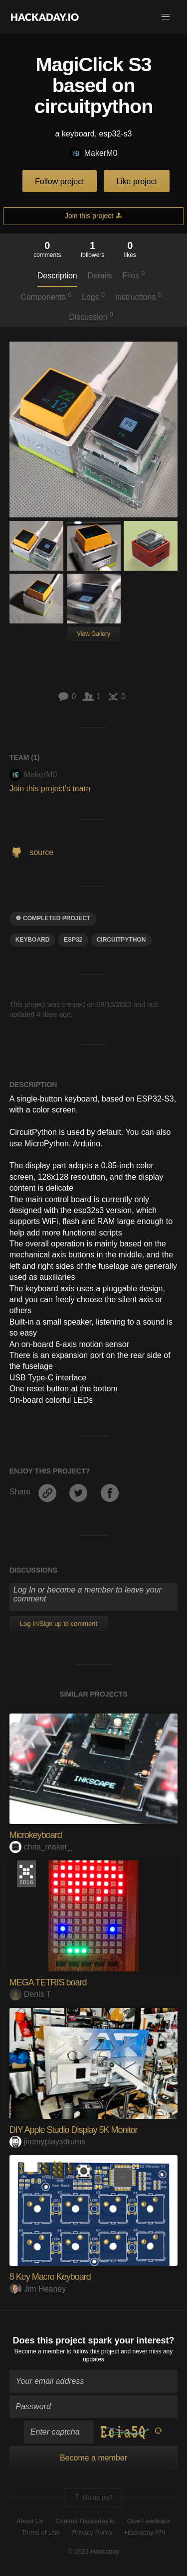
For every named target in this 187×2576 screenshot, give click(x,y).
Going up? (93, 2497)
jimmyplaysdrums (47, 2141)
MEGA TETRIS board (48, 1982)
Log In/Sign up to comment (58, 1623)
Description (57, 275)
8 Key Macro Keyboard (50, 2277)
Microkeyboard (35, 1835)
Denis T (30, 1994)
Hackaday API (145, 2532)
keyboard (32, 939)
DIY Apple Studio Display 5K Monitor (73, 2130)
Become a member (39, 2351)
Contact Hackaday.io (85, 2521)
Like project (136, 181)
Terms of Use (40, 2532)
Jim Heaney (37, 2289)
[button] (166, 17)
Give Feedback (148, 2521)
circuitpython (121, 939)
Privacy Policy (92, 2532)
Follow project (59, 181)
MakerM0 (94, 153)
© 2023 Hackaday (94, 2551)
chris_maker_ (40, 1846)
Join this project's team (49, 788)
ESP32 (73, 939)
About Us (29, 2521)
